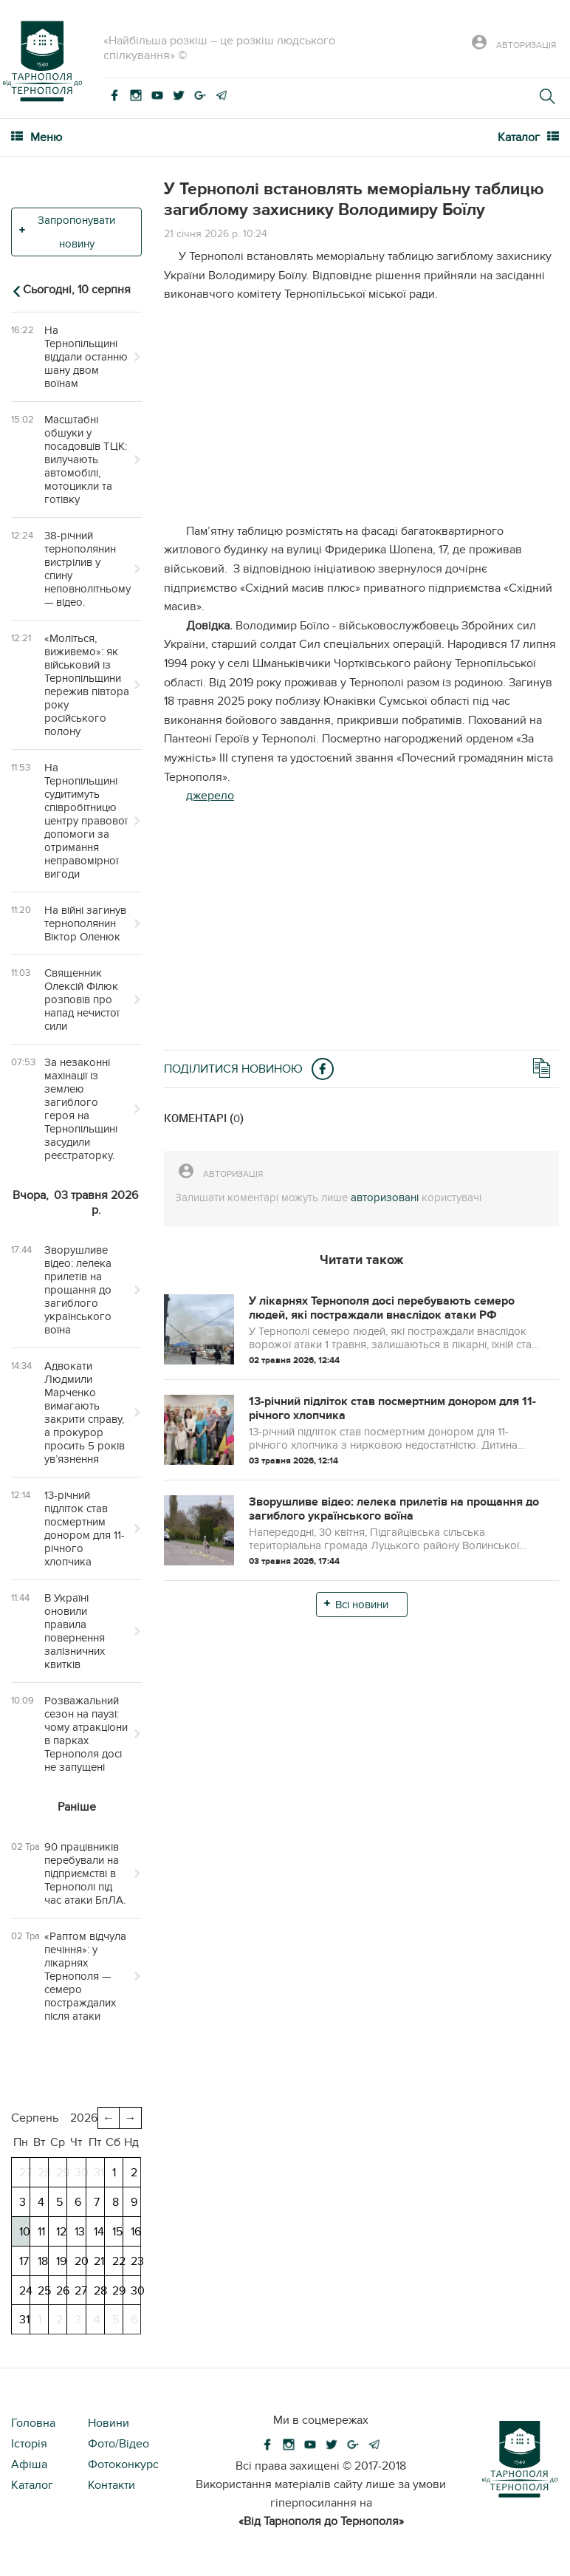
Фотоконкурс (123, 2464)
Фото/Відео (118, 2443)
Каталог (32, 2485)
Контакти (111, 2485)
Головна (33, 2423)
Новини (108, 2423)
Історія (29, 2443)
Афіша (29, 2464)
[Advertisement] (361, 418)
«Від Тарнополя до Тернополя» (321, 2521)
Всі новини (361, 1604)
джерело (210, 795)
